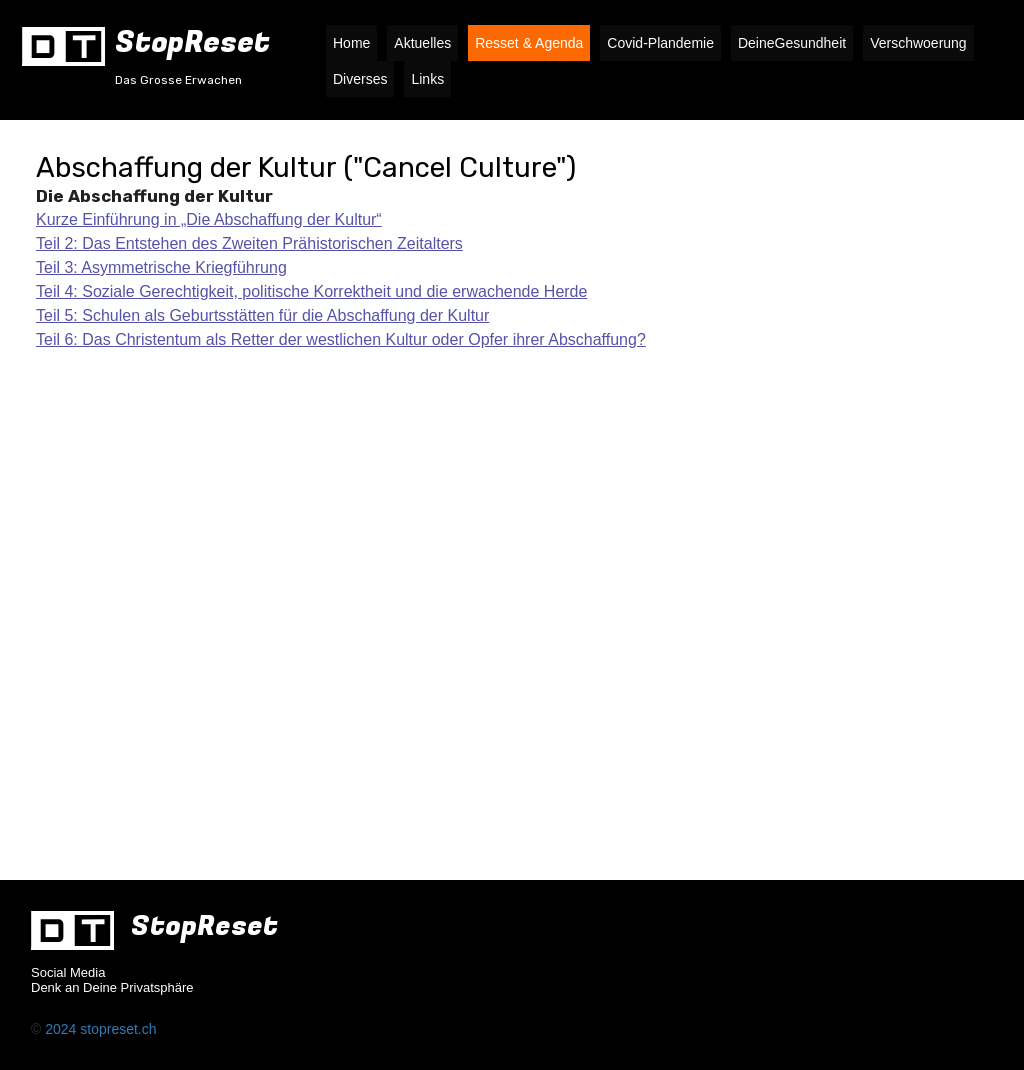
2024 (62, 1029)
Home (351, 43)
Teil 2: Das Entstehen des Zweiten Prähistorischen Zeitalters (249, 243)
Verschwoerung (918, 43)
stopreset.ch (118, 1029)
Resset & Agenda (529, 43)
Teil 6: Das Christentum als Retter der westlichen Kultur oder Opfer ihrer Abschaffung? (341, 339)
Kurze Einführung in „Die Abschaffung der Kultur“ (209, 219)
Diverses (360, 79)
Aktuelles (422, 43)
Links (427, 79)
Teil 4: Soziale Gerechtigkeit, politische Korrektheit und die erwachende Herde (311, 291)
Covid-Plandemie (660, 43)
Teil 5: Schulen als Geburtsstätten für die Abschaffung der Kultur (262, 315)
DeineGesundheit (792, 43)
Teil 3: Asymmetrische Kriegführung (161, 267)
